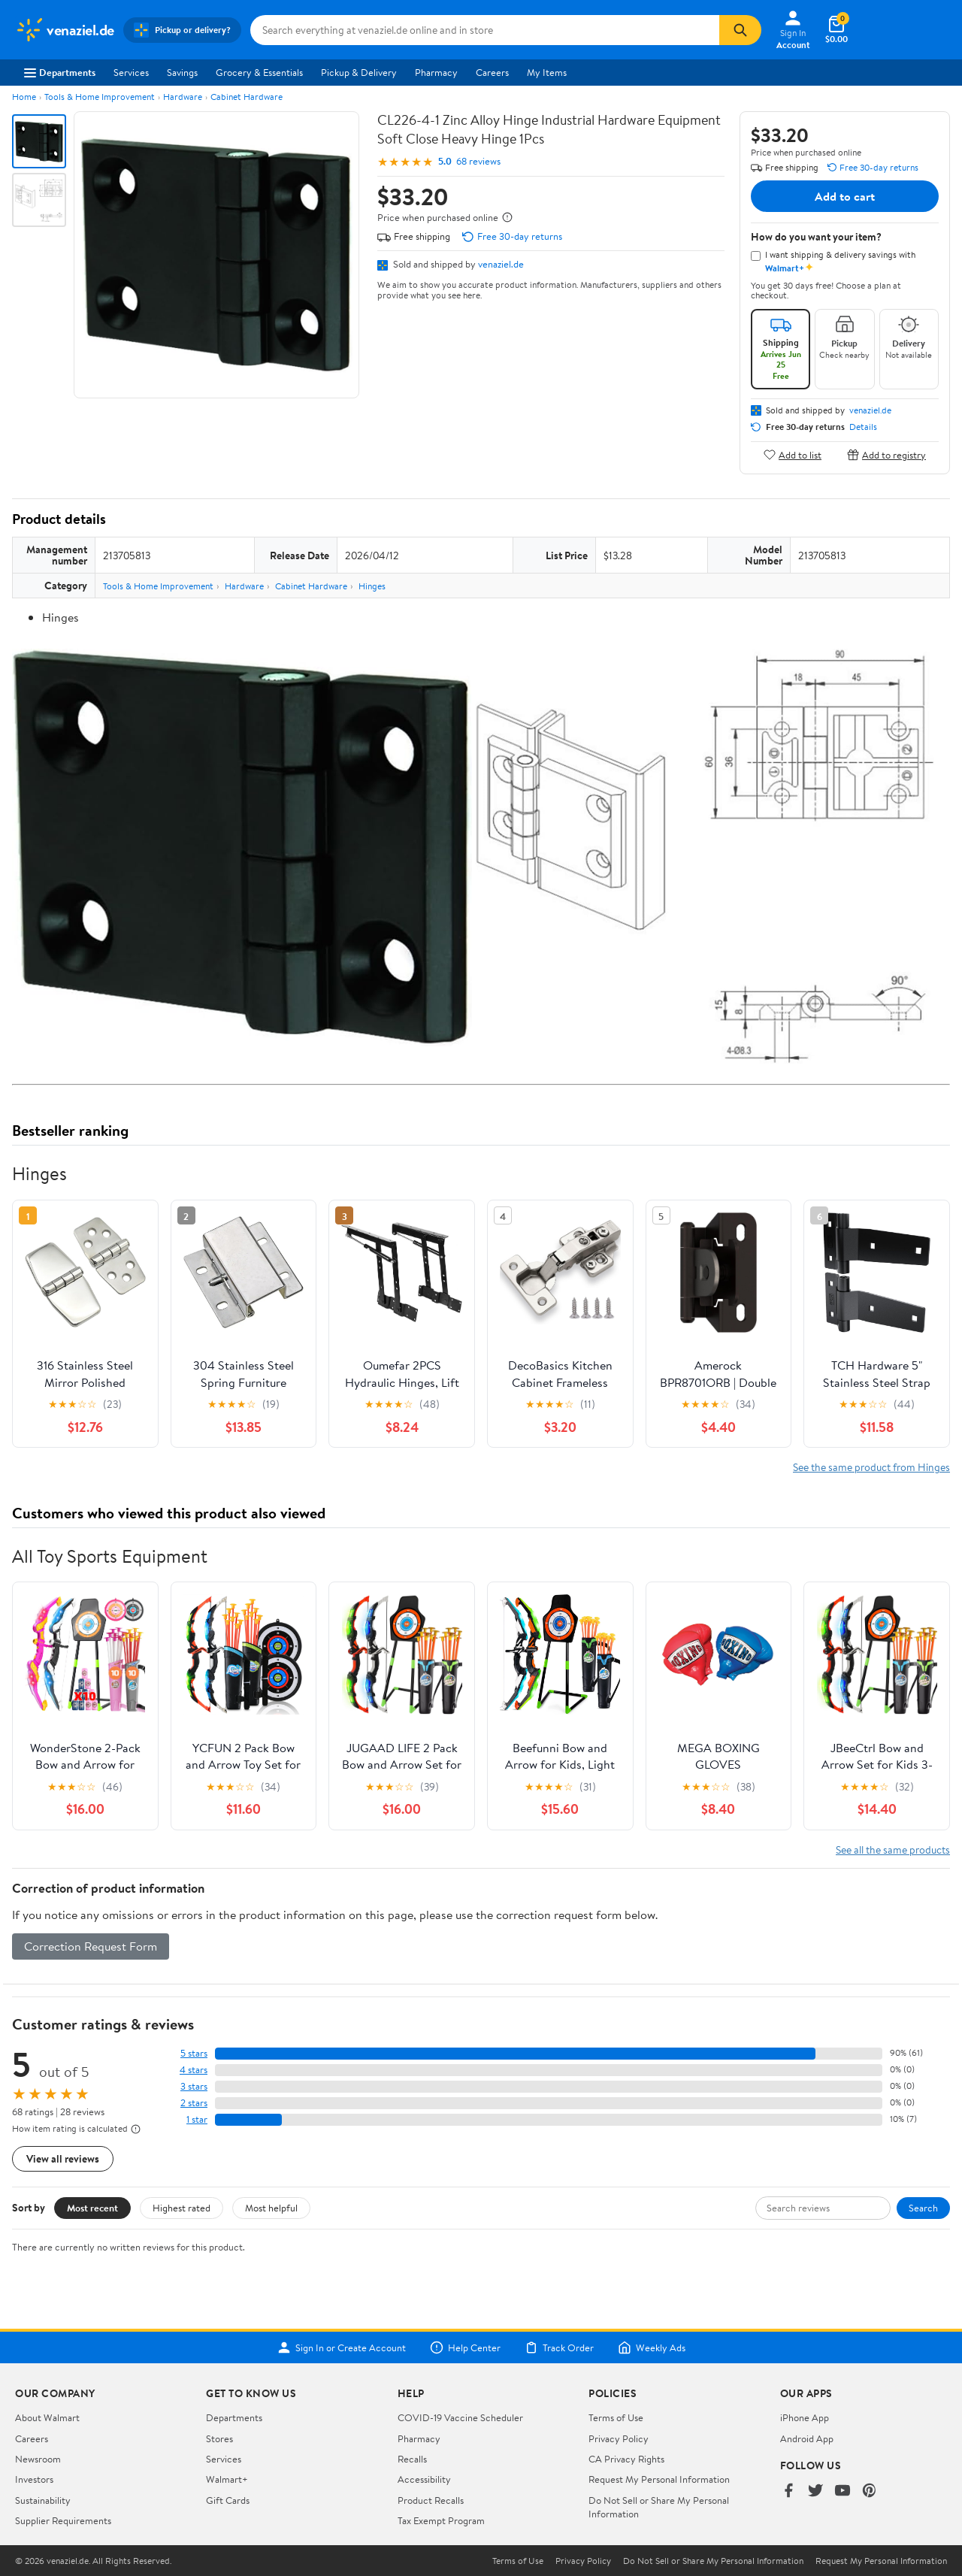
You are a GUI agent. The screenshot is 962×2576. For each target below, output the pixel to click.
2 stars (193, 2102)
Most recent (92, 2207)
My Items (547, 72)
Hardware (182, 96)
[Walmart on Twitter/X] (815, 2491)
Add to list (792, 454)
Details (863, 427)
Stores (219, 2438)
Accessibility (424, 2479)
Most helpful (271, 2207)
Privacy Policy (618, 2438)
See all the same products (893, 1849)
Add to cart (845, 196)
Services (131, 72)
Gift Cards (228, 2500)
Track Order (559, 2347)
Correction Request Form (90, 1946)
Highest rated (181, 2207)
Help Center (465, 2347)
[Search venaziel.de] (484, 30)
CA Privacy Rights (626, 2459)
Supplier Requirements (63, 2520)
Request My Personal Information (659, 2479)
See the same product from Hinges (871, 1467)
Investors (34, 2479)
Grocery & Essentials (259, 72)
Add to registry (886, 454)
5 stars (193, 2053)
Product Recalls (431, 2500)
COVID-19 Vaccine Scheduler (460, 2417)
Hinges (372, 586)
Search (923, 2207)
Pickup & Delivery (359, 72)
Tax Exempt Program (441, 2520)
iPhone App (804, 2417)
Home (24, 96)
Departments (59, 72)
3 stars (193, 2086)
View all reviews (62, 2158)
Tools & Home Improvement (99, 96)
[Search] (740, 30)
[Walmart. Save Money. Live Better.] (64, 30)
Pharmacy (436, 72)
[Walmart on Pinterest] (869, 2491)
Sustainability (43, 2500)
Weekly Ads (651, 2347)
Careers (492, 72)
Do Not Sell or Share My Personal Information (713, 2561)
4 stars (193, 2069)
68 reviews (478, 161)
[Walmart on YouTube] (842, 2491)
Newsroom (38, 2459)
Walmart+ (227, 2479)
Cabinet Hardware (246, 96)
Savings (182, 72)
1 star (196, 2119)
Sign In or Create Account (341, 2347)
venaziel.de (501, 264)
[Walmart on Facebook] (788, 2491)
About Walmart (47, 2417)
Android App (806, 2438)
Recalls (412, 2459)
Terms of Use (615, 2417)
